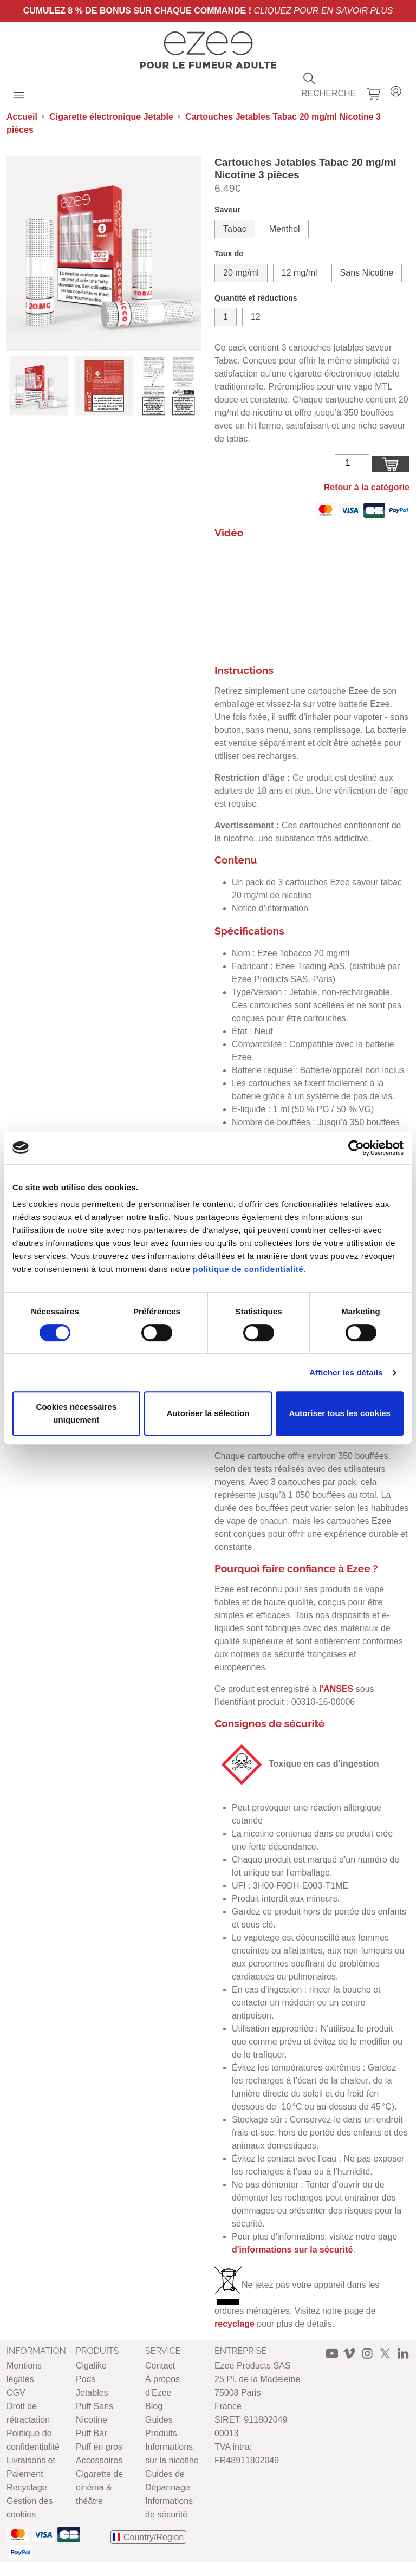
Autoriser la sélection (208, 1413)
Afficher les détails (345, 1372)
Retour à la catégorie (367, 487)
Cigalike (91, 2365)
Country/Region (153, 2537)
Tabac (234, 228)
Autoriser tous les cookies (340, 1413)
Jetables (92, 2392)
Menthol (284, 228)
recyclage (234, 2323)
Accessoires (99, 2460)
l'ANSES (336, 1688)
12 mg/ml (299, 272)
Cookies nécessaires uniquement (76, 1413)
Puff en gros (99, 2446)
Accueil (21, 116)
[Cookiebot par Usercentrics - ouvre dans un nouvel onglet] (356, 1148)
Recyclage (26, 2487)
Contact (160, 2365)
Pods (85, 2379)
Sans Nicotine (367, 272)
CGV (15, 2392)
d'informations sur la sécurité (292, 2249)
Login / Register (396, 89)
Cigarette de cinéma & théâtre (99, 2487)
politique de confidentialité (248, 1269)
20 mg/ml (241, 272)
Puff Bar (91, 2433)
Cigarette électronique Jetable (111, 116)
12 (256, 316)
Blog (153, 2406)
